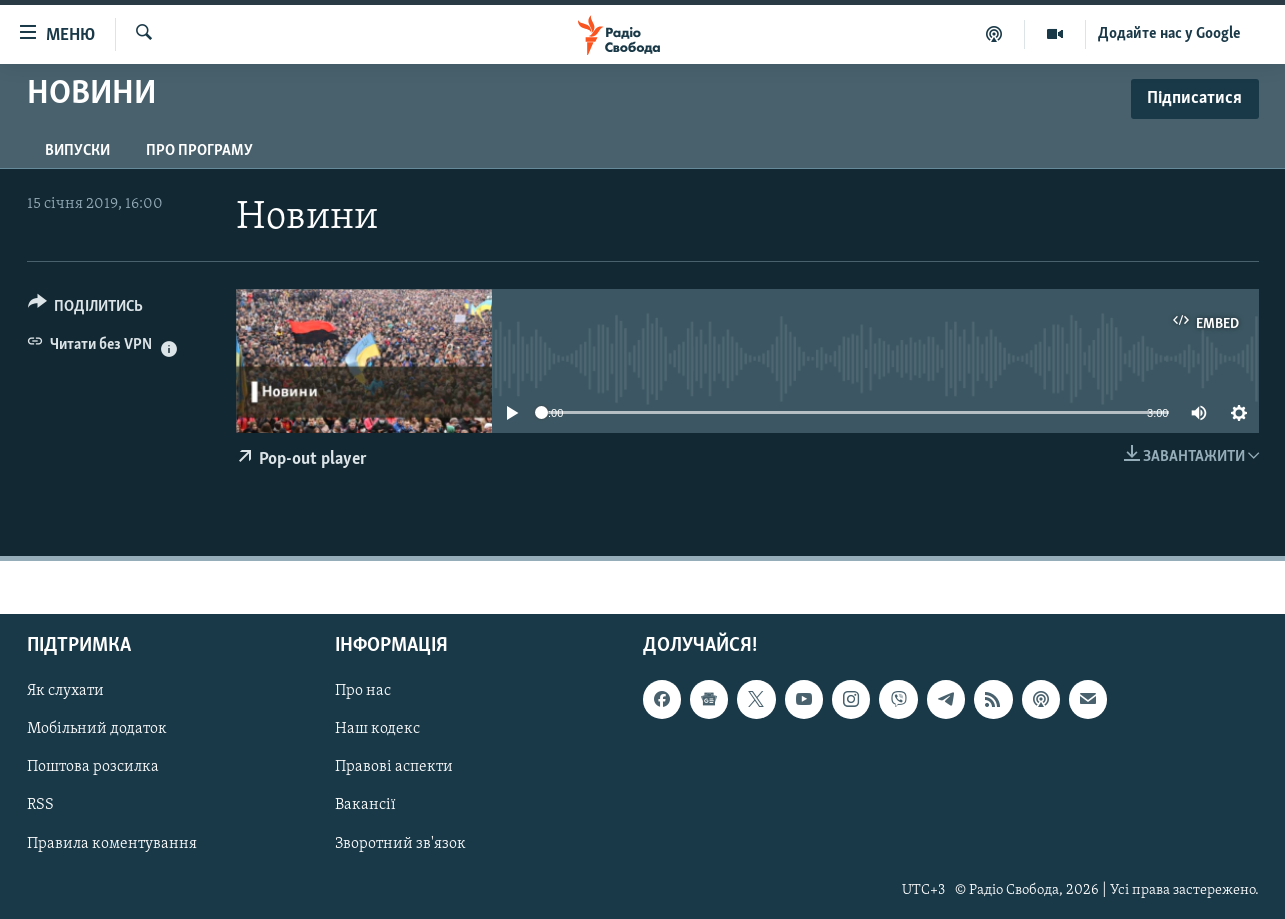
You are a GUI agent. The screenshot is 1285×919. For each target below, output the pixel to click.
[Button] (86, 309)
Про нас (363, 691)
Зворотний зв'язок (400, 844)
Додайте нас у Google (1169, 34)
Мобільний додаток (97, 730)
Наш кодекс (377, 730)
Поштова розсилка (93, 768)
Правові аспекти (394, 768)
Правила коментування (112, 844)
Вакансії (365, 806)
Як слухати (65, 691)
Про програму (199, 151)
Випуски (77, 151)
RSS (40, 806)
